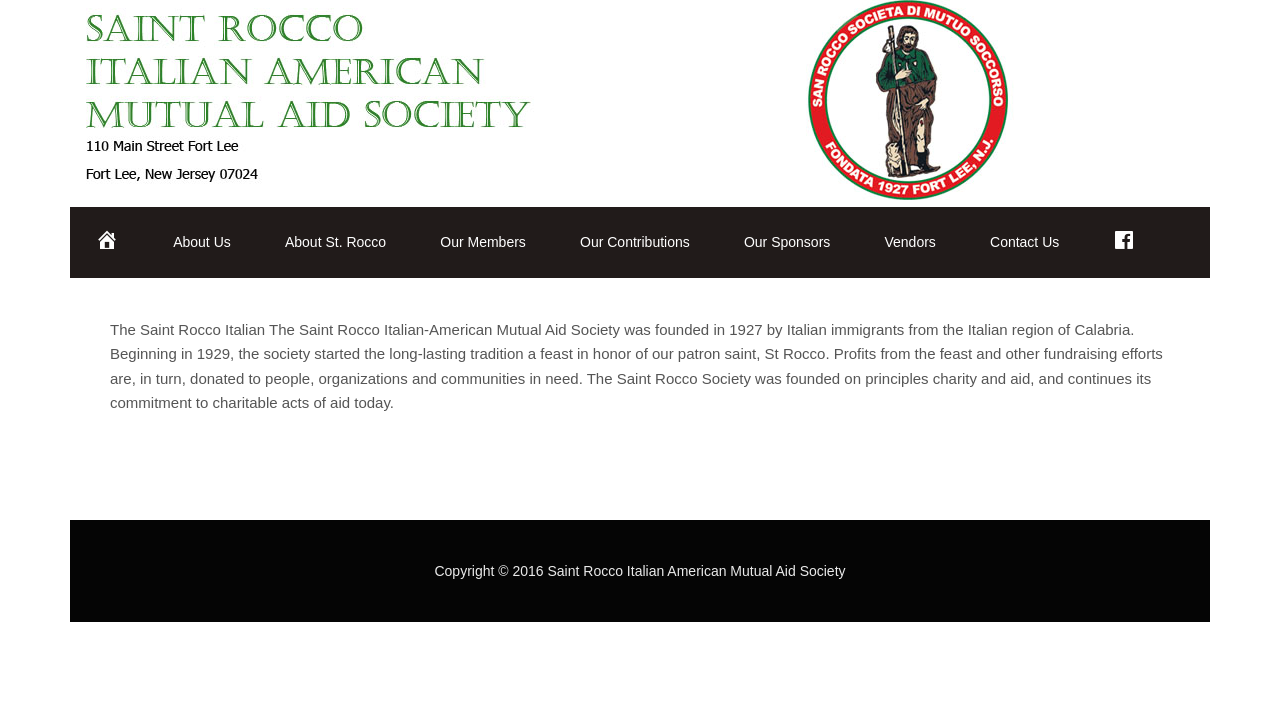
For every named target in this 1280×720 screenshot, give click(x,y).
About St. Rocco (335, 242)
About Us (202, 242)
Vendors (909, 242)
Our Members (483, 242)
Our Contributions (635, 242)
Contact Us (1024, 242)
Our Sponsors (787, 242)
